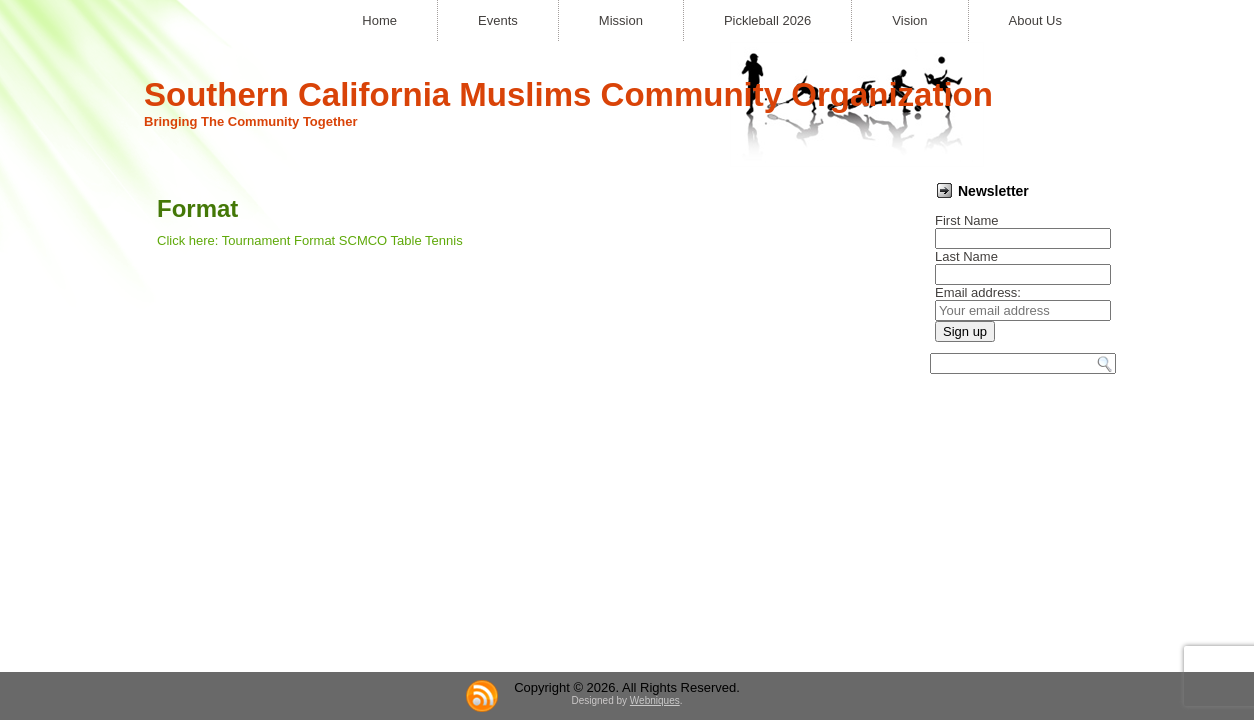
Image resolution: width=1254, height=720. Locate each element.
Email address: (978, 292)
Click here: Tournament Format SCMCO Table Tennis (310, 240)
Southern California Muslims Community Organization (568, 94)
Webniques (655, 440)
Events (498, 20)
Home (379, 20)
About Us (1035, 20)
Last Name (966, 256)
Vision (909, 20)
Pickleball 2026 (767, 20)
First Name (967, 220)
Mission (621, 20)
